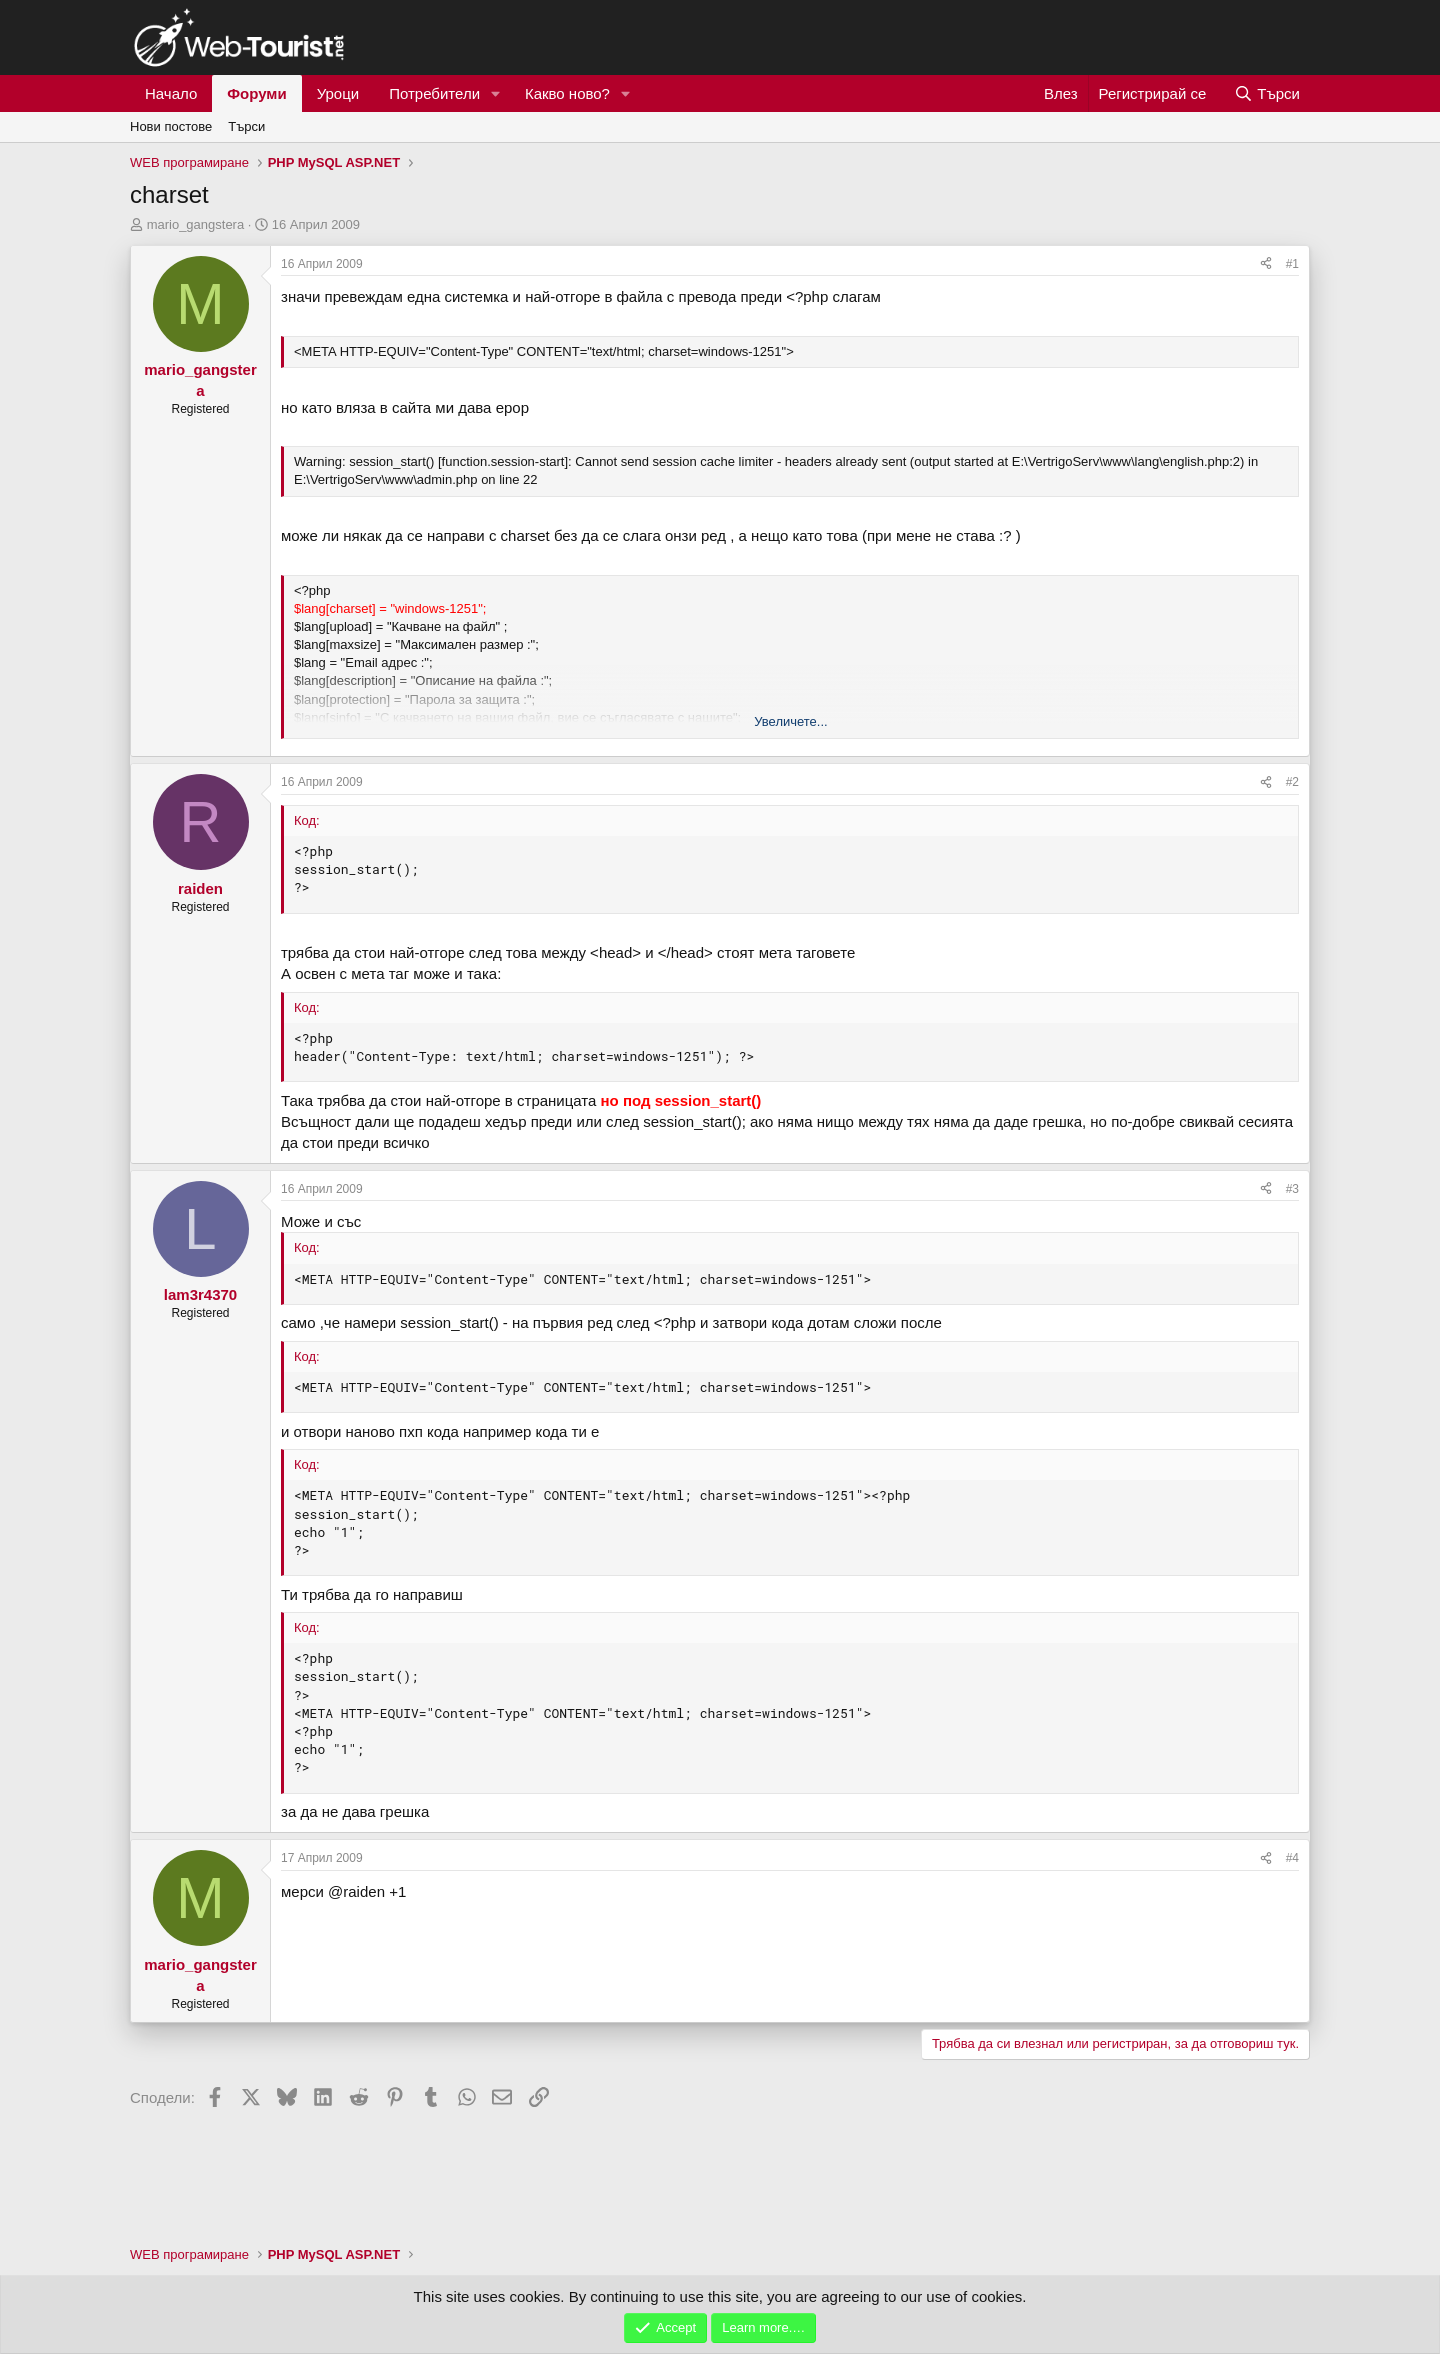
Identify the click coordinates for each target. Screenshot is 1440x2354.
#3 (1292, 1189)
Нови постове (171, 126)
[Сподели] (1266, 264)
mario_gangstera (196, 224)
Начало (171, 93)
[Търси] (1267, 93)
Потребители (434, 93)
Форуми (256, 93)
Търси (246, 126)
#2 (1292, 782)
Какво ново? (567, 93)
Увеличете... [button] (790, 721)
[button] (496, 93)
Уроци (338, 93)
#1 (1292, 264)
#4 (1292, 1858)
